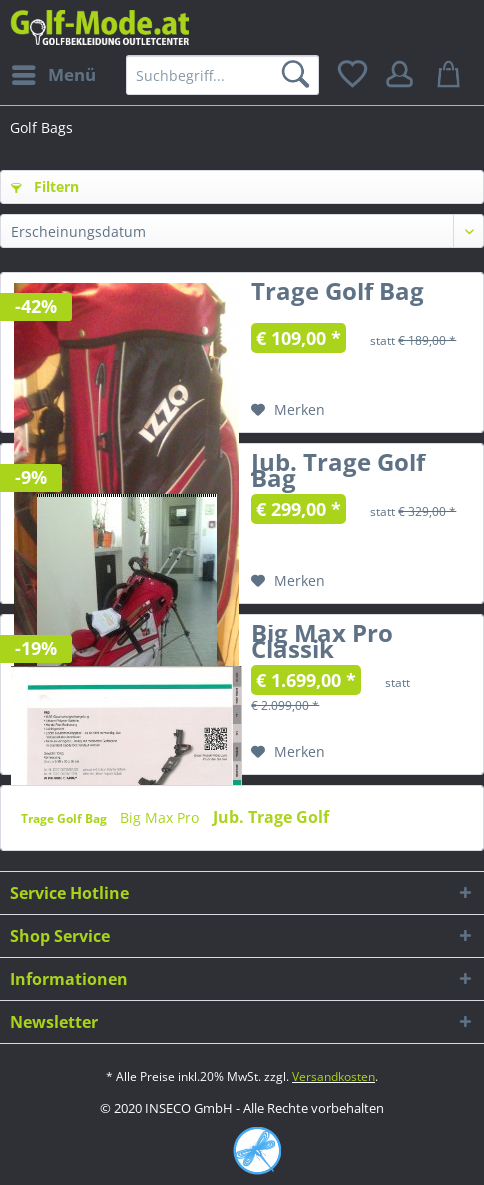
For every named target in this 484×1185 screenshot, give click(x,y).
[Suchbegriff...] (223, 75)
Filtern (45, 186)
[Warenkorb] (452, 75)
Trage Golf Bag (337, 295)
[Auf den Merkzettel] (288, 410)
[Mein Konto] (403, 75)
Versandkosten (333, 1076)
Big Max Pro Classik (322, 645)
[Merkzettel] (354, 75)
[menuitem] (53, 75)
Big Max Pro (161, 817)
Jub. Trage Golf (271, 817)
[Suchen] (299, 75)
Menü (54, 72)
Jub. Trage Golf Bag (338, 474)
